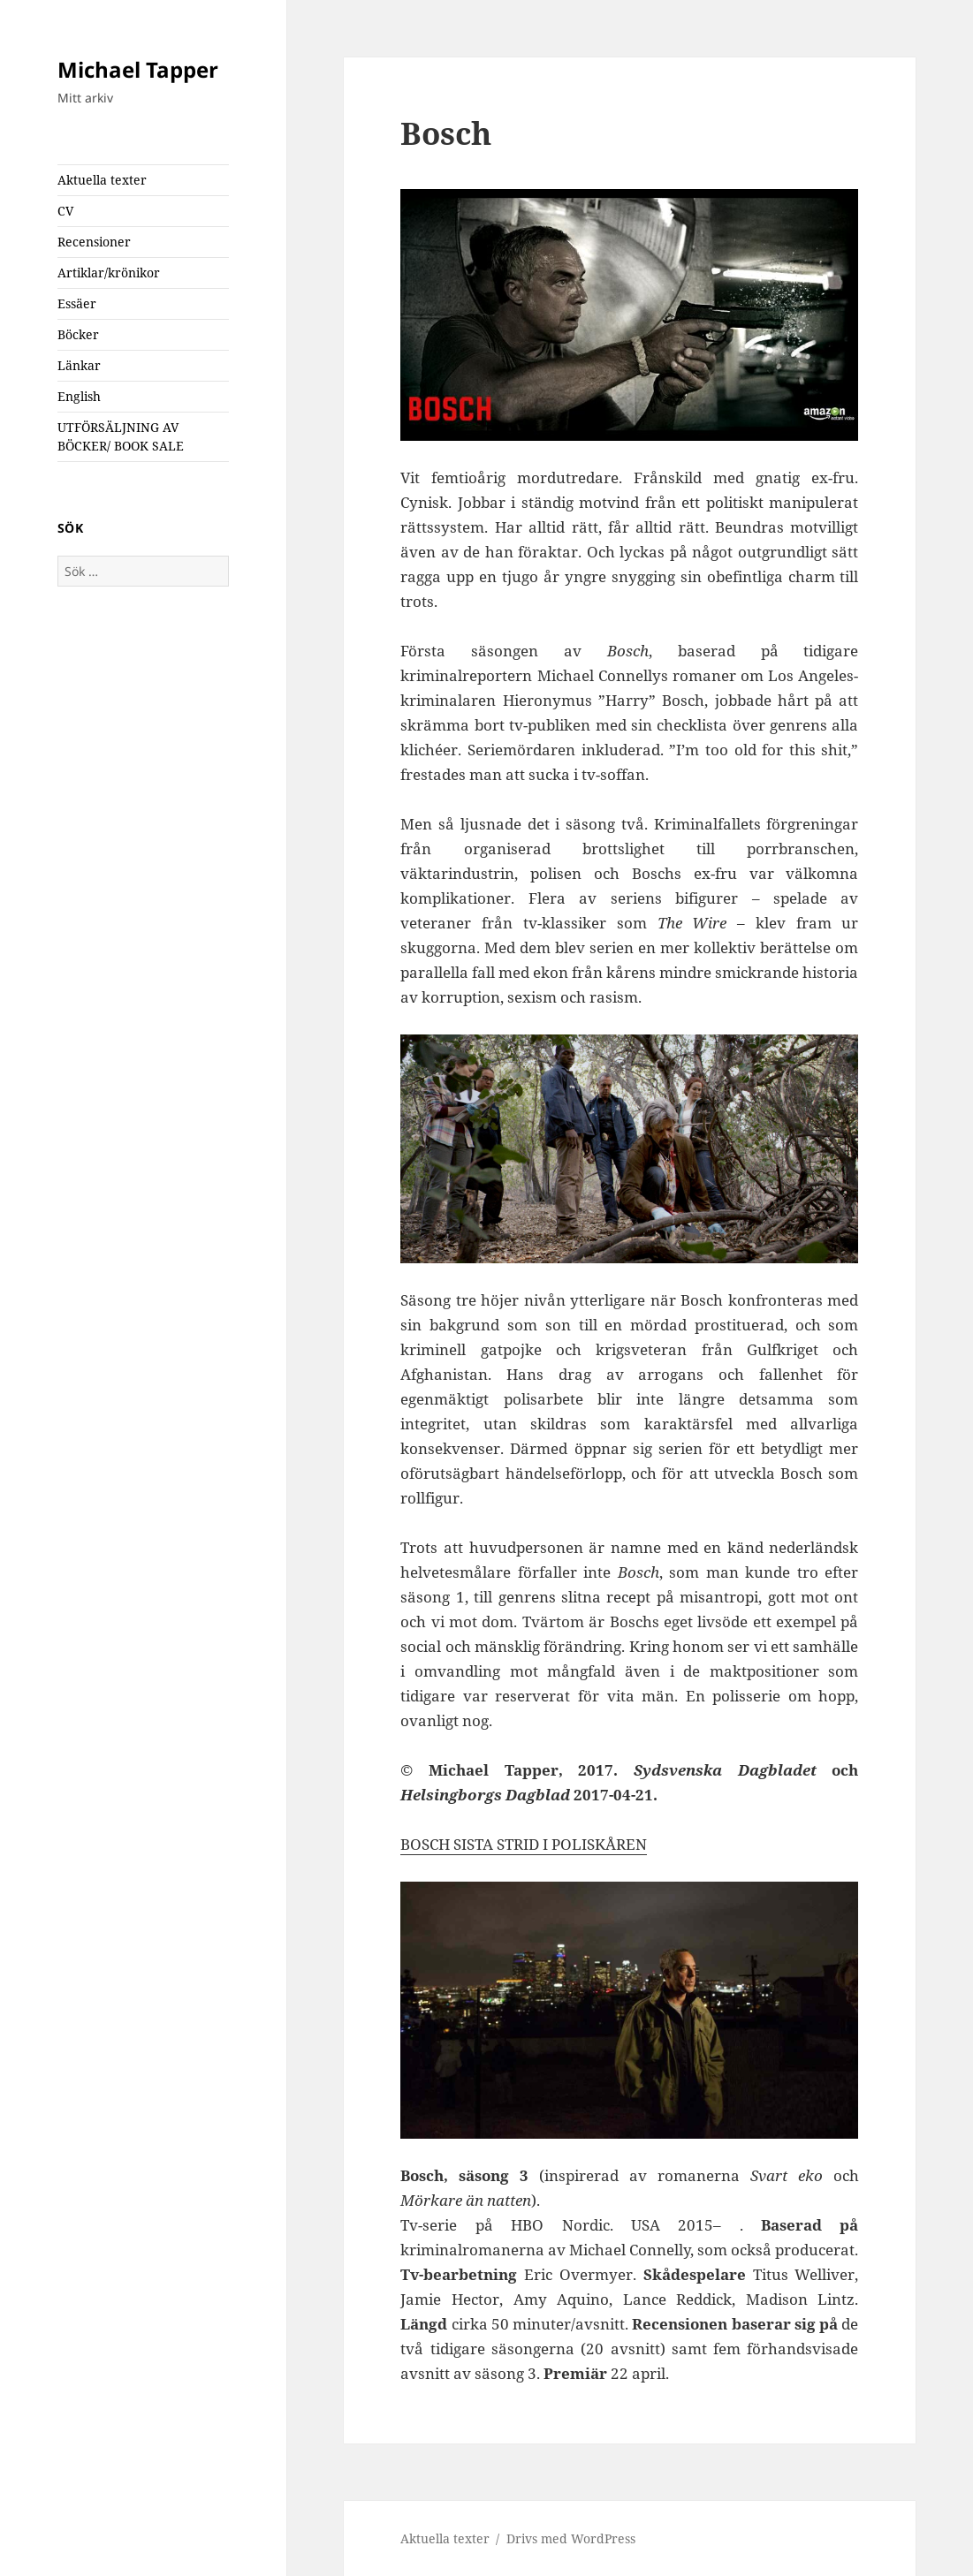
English (79, 396)
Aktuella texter (102, 179)
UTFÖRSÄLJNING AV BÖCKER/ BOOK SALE (120, 436)
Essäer (76, 303)
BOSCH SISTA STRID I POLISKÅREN (523, 1844)
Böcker (78, 334)
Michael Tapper (137, 69)
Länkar (79, 365)
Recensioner (94, 241)
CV (65, 210)
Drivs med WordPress (570, 2538)
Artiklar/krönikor (108, 272)
